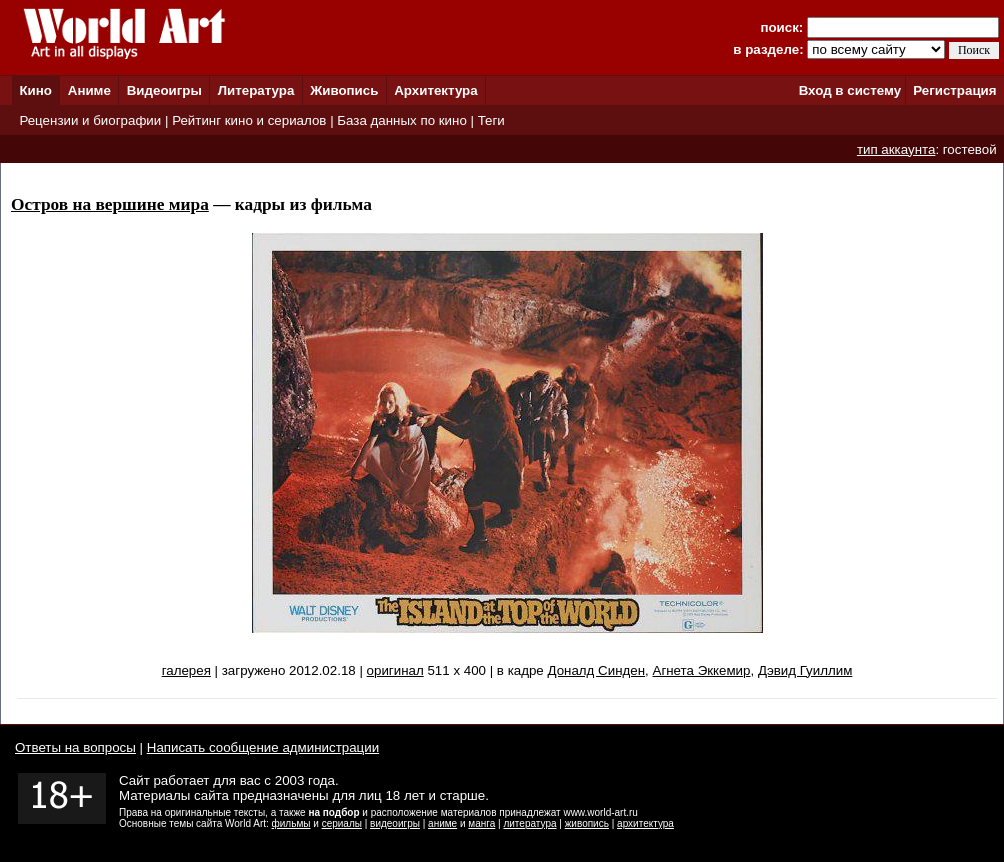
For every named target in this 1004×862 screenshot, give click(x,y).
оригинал (395, 670)
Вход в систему (850, 90)
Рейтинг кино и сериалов (249, 120)
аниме (442, 823)
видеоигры (395, 823)
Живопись (344, 90)
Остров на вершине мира (110, 204)
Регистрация (954, 90)
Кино (35, 90)
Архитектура (435, 90)
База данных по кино (401, 120)
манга (481, 823)
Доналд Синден (596, 670)
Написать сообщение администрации (263, 747)
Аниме (89, 90)
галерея (186, 670)
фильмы (291, 823)
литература (529, 823)
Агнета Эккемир (702, 670)
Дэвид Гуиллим (805, 670)
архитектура (645, 823)
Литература (256, 90)
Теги (491, 120)
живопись (587, 823)
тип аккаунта (896, 149)
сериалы (342, 823)
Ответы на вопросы (75, 747)
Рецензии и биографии (90, 120)
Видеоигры (164, 90)
